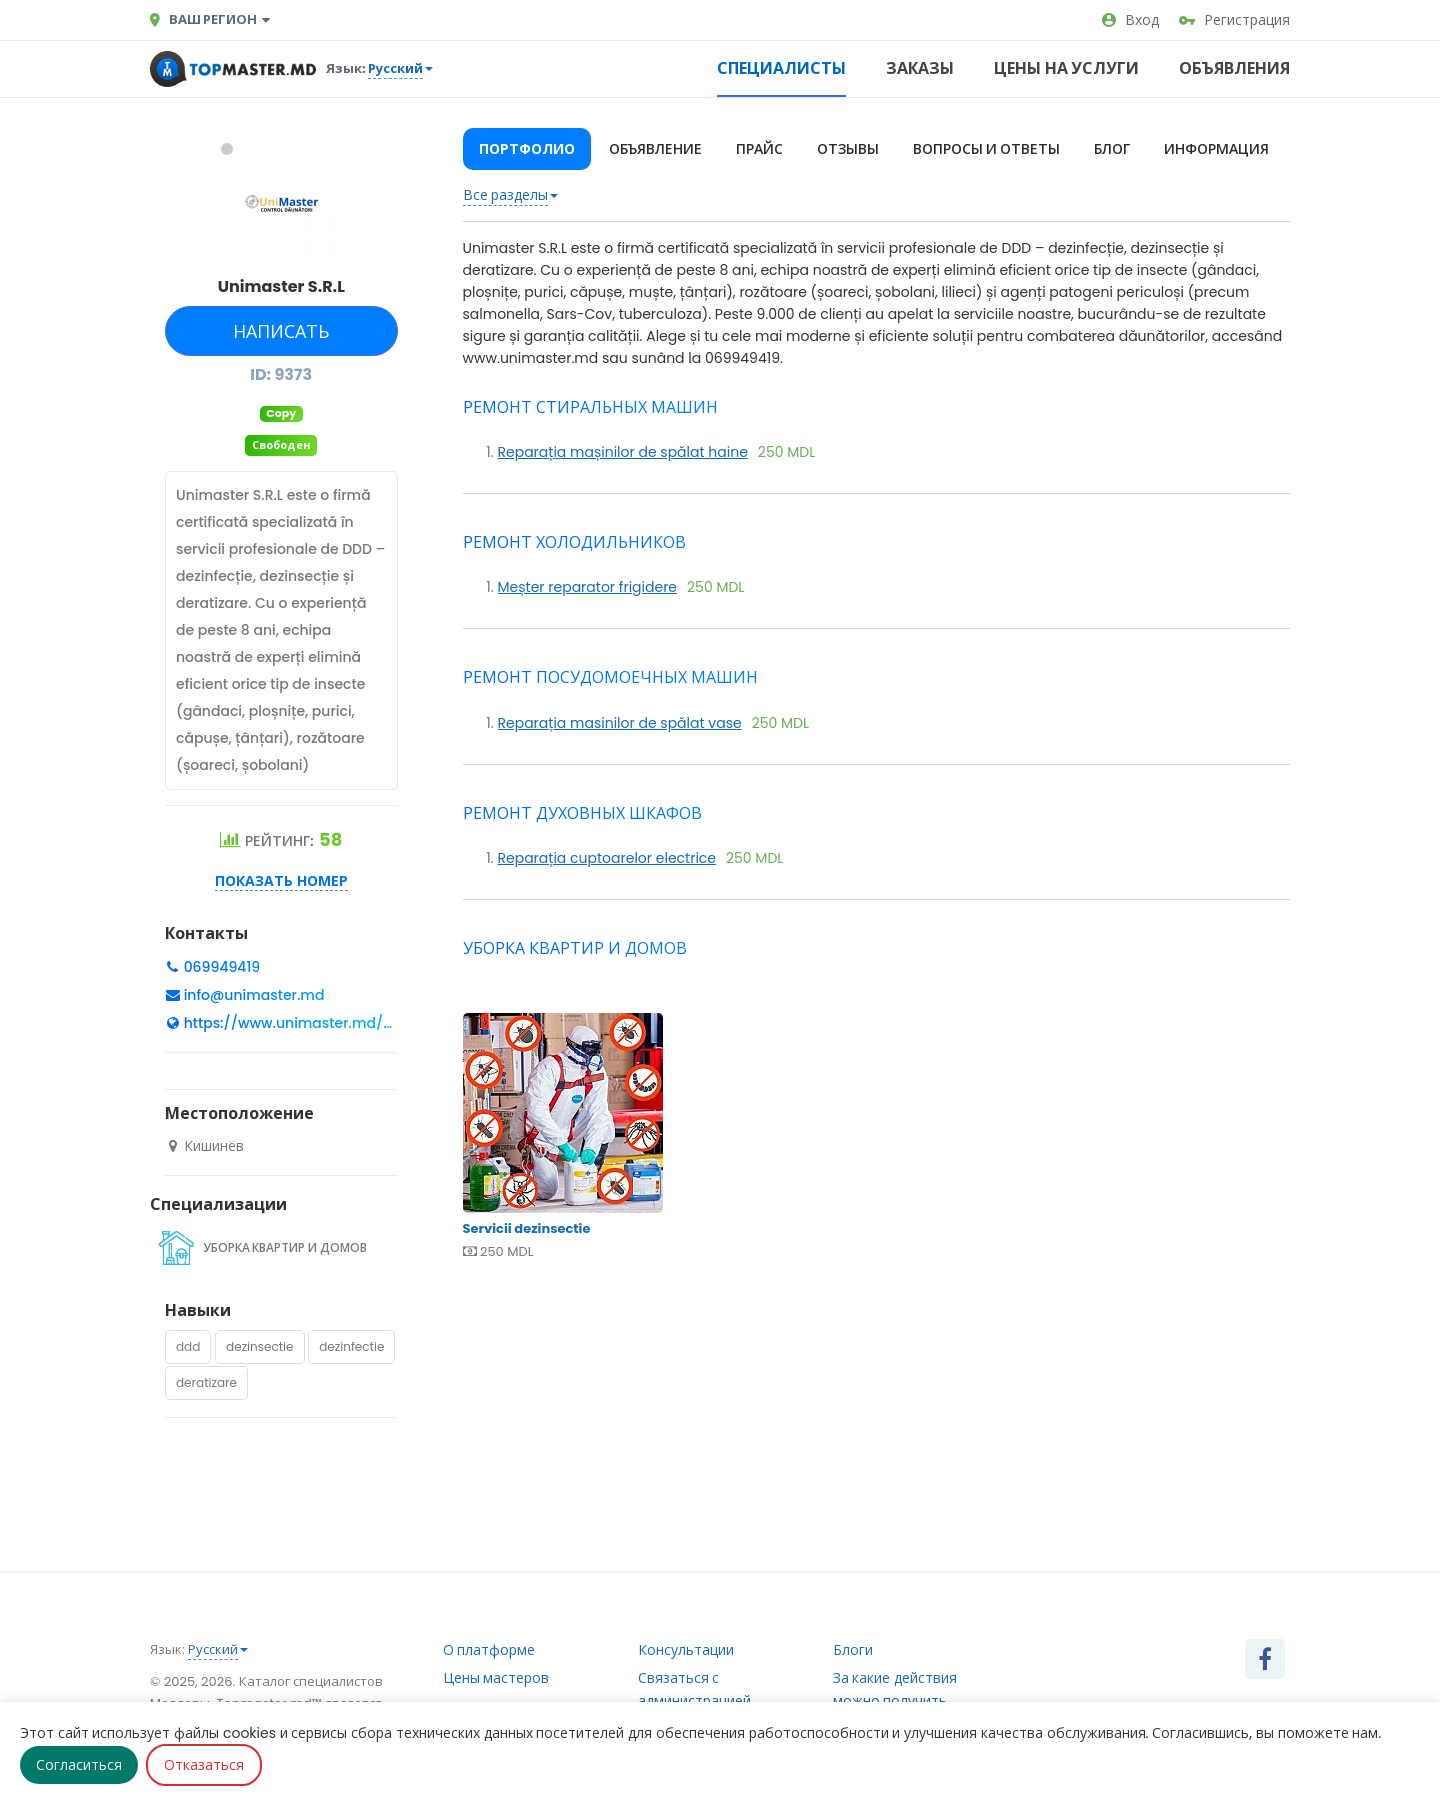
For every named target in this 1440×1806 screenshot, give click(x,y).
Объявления (1234, 68)
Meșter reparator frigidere (588, 587)
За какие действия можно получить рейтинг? (895, 1701)
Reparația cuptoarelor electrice (607, 858)
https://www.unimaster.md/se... (297, 1023)
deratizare (206, 1382)
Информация (1216, 149)
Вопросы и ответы (987, 149)
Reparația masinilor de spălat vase (620, 723)
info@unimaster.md (254, 995)
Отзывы (848, 149)
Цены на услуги (1066, 68)
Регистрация (1234, 20)
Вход (1130, 20)
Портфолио (527, 149)
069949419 (220, 967)
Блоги (853, 1650)
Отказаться (204, 1765)
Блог (1112, 149)
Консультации (686, 1650)
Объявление (655, 149)
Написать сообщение (279, 337)
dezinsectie (259, 1346)
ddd (188, 1346)
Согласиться (79, 1765)
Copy (281, 413)
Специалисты (781, 68)
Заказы (920, 68)
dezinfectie (351, 1346)
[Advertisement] (877, 1421)
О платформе (489, 1650)
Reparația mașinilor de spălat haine (623, 452)
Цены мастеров (496, 1678)
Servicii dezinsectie (591, 1140)
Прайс (759, 149)
